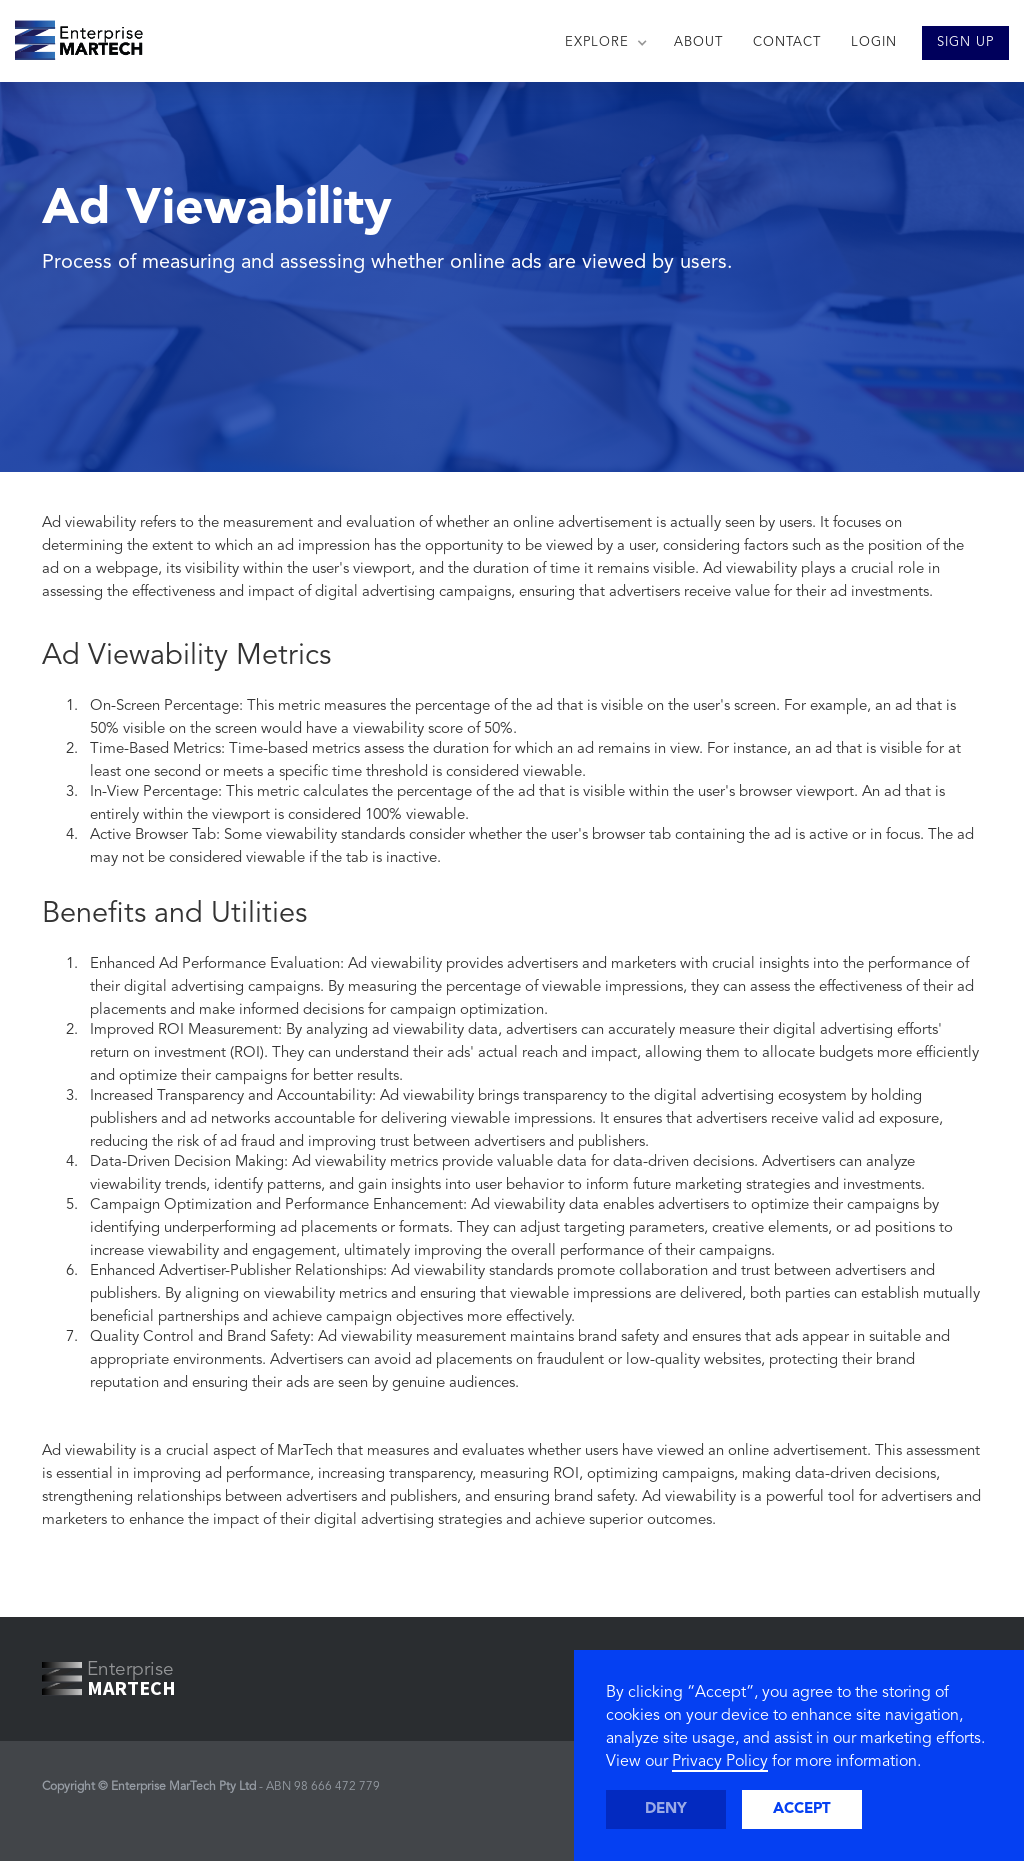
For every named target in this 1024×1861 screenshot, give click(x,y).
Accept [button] (802, 1809)
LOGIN (874, 42)
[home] (71, 35)
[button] (604, 43)
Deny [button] (666, 1809)
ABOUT (698, 42)
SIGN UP (965, 42)
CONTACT (787, 42)
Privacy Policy (720, 1762)
